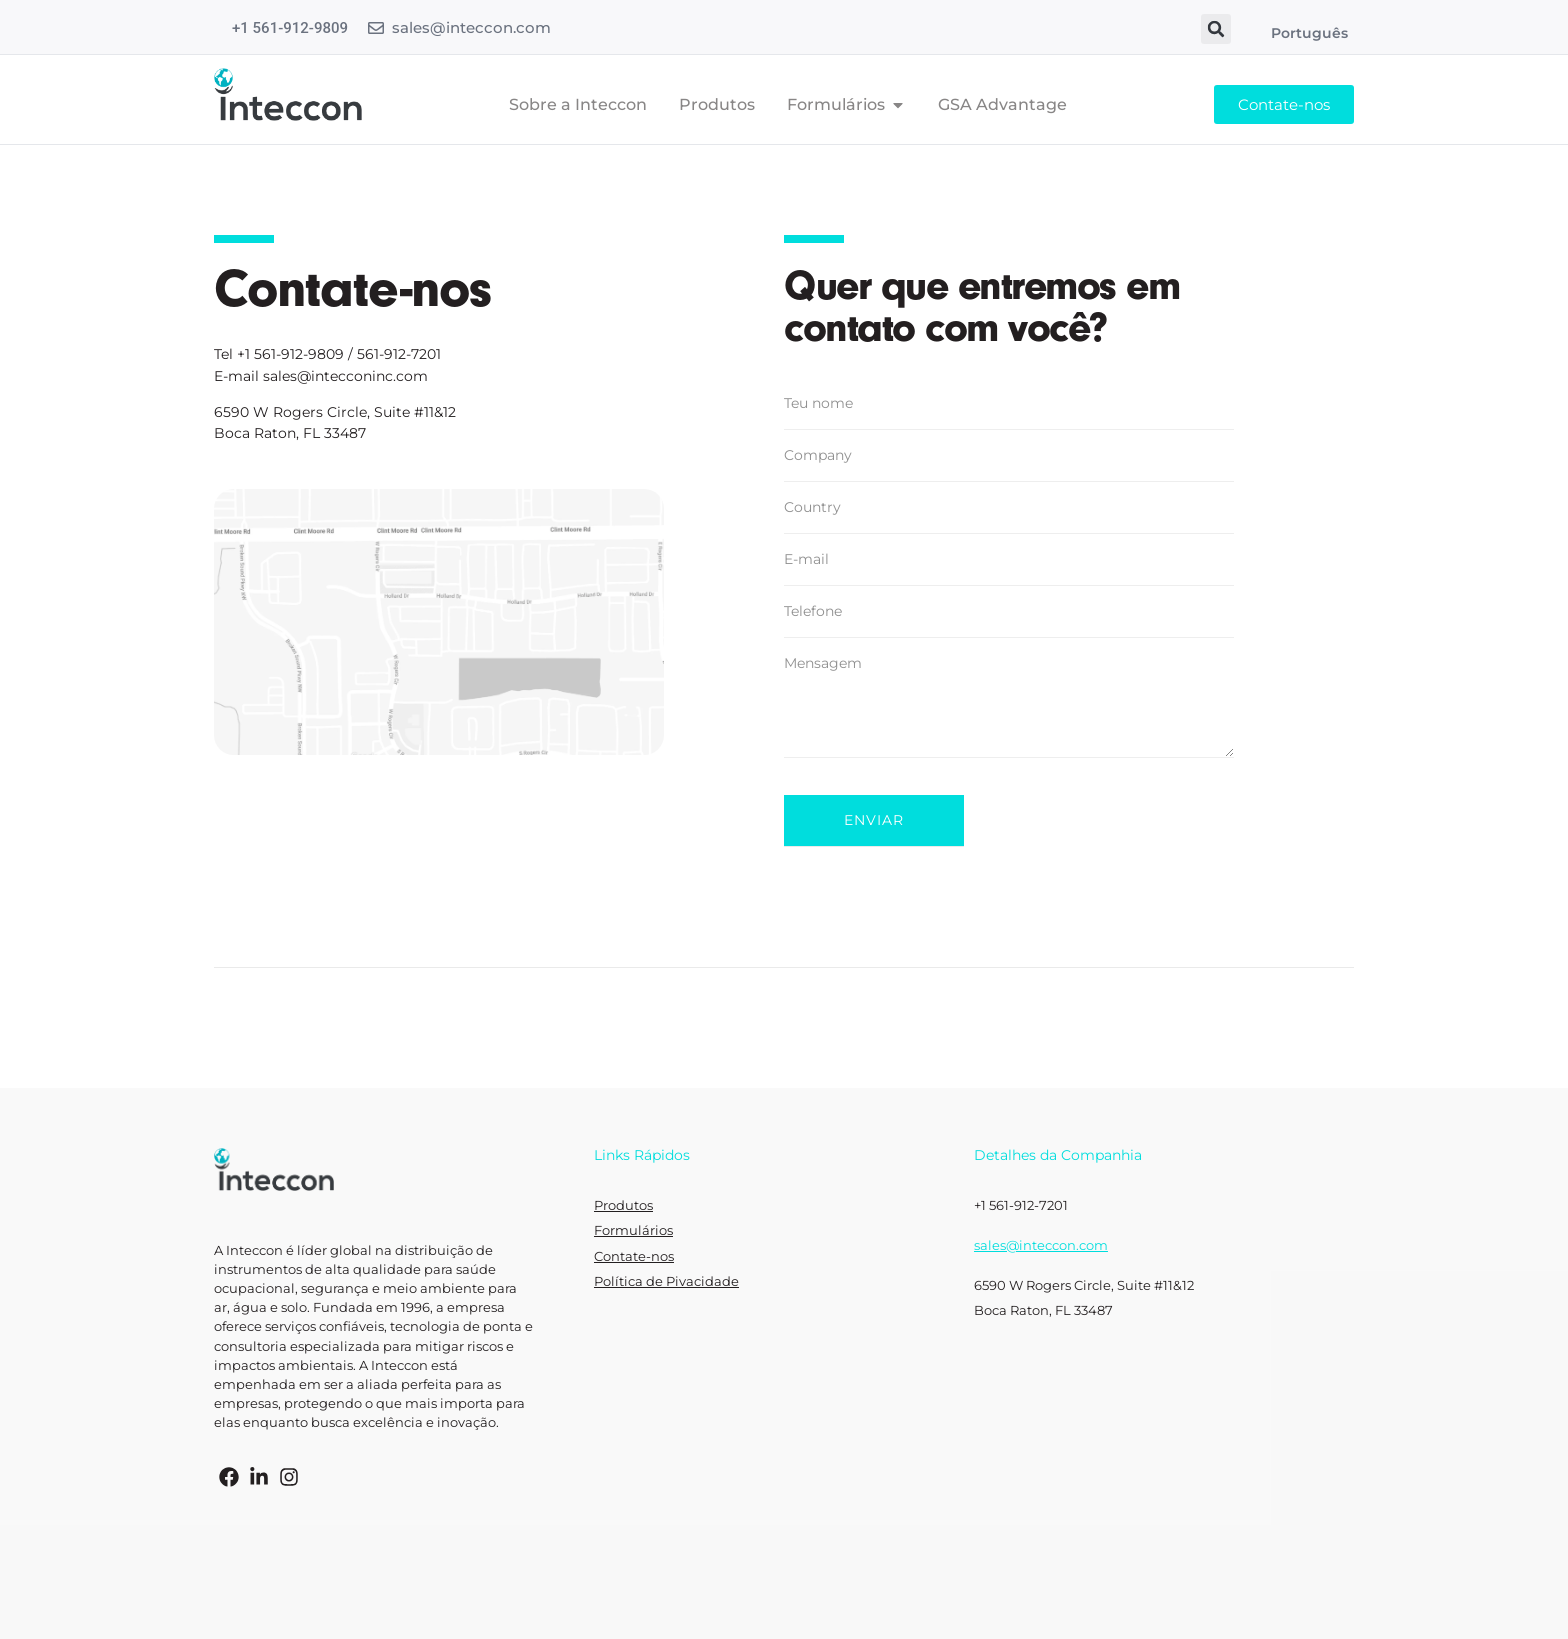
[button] (1216, 29)
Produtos (623, 1205)
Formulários (633, 1230)
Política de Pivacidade (666, 1281)
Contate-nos (634, 1256)
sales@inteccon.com (471, 27)
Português (1309, 33)
